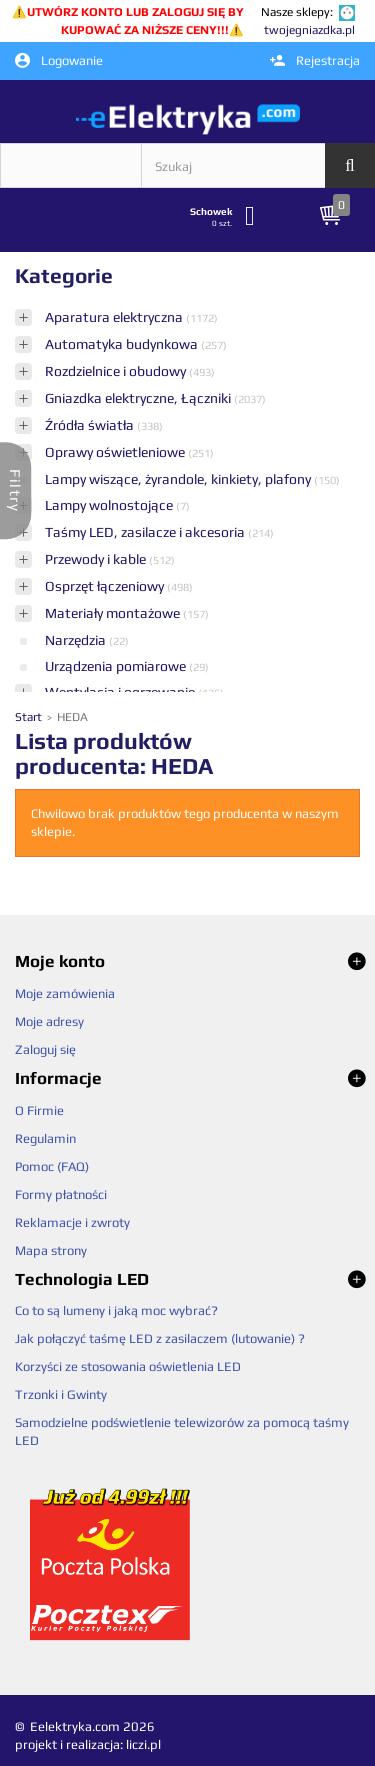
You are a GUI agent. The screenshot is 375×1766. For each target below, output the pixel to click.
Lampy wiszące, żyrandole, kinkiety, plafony (179, 479)
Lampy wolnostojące (110, 505)
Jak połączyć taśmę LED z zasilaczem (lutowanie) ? (160, 1338)
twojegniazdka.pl (309, 30)
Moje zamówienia (65, 993)
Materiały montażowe (114, 613)
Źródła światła (91, 425)
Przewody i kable (97, 559)
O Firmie (39, 1110)
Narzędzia (77, 640)
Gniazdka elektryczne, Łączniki (139, 398)
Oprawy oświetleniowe (116, 452)
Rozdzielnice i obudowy (117, 371)
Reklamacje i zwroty (72, 1222)
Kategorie (64, 275)
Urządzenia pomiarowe (117, 666)
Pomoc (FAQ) (52, 1166)
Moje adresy (49, 1021)
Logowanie (59, 61)
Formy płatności (61, 1194)
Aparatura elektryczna (115, 317)
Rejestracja (315, 60)
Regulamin (45, 1138)
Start (30, 717)
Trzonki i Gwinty (61, 1394)
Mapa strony (51, 1250)
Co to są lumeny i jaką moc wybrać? (116, 1310)
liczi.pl (143, 1744)
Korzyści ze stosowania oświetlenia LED (128, 1366)
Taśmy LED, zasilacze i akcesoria (146, 532)
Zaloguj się (45, 1049)
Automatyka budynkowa (123, 344)
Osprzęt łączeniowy (106, 586)
